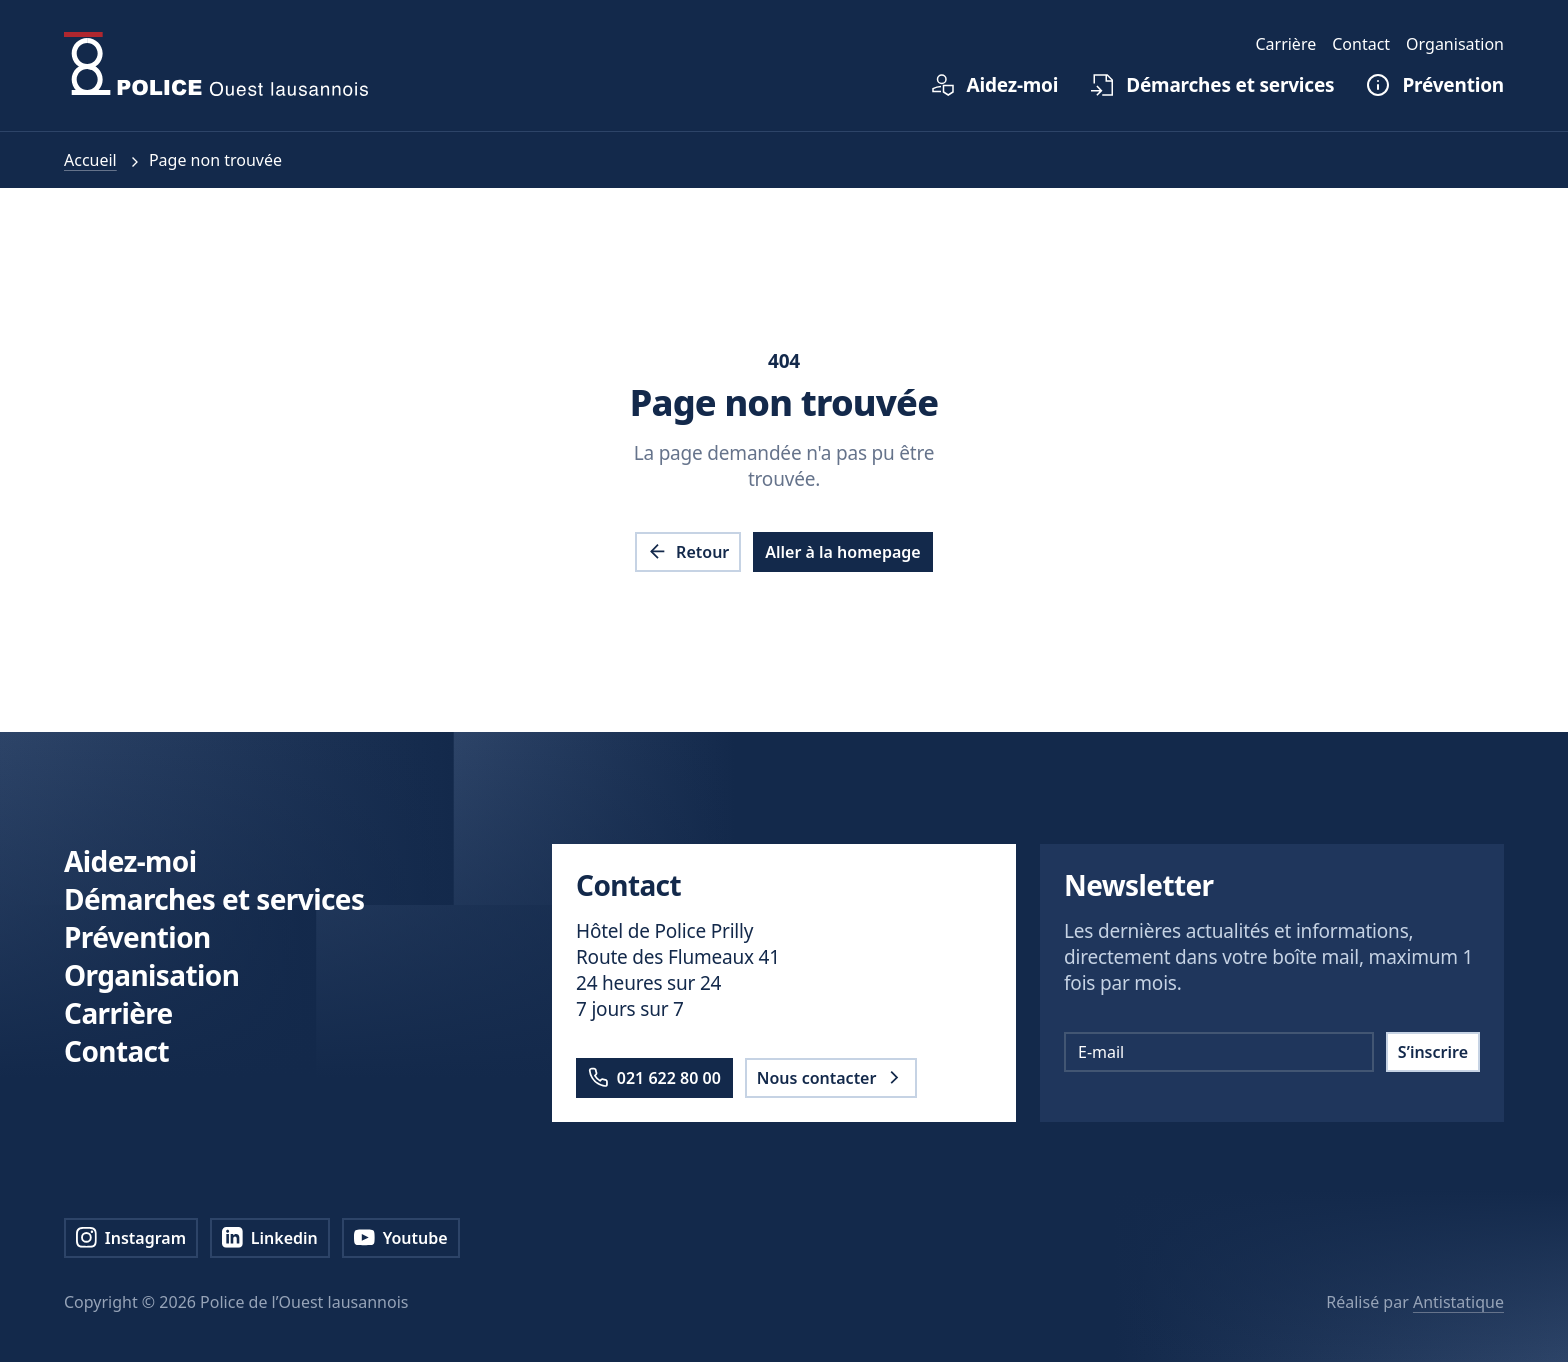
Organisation (151, 975)
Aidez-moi (130, 861)
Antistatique (1458, 1302)
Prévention (137, 937)
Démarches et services (214, 899)
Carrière (118, 1013)
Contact (116, 1051)
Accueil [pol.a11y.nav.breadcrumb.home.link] (90, 160)
